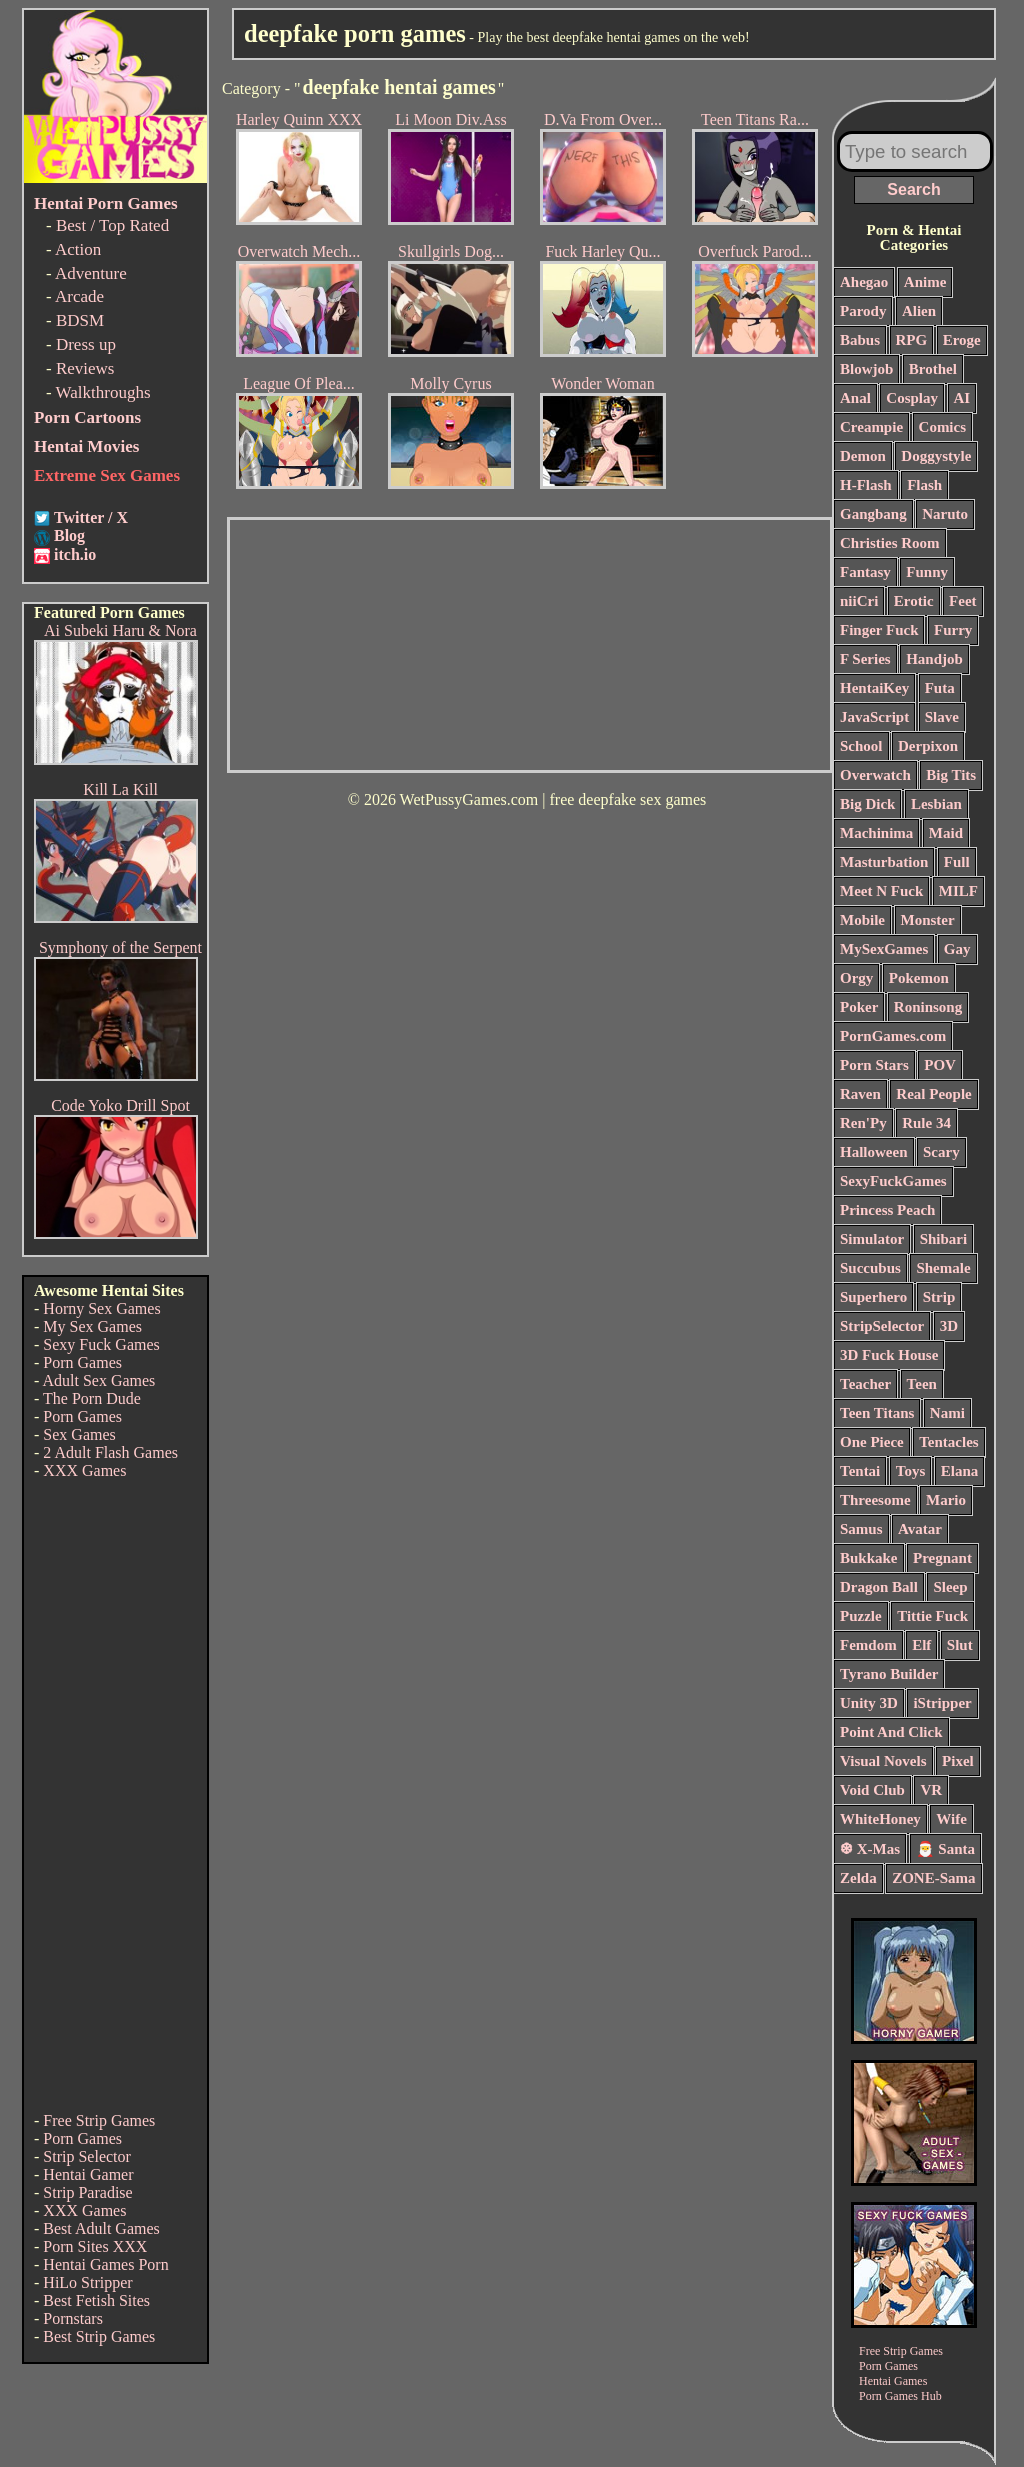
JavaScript (874, 717)
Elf (921, 1645)
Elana (960, 1471)
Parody (863, 311)
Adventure (91, 273)
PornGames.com (893, 1036)
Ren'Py (863, 1123)
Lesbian (936, 804)
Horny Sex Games (101, 1308)
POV (940, 1065)
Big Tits (951, 775)
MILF (958, 891)
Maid (946, 833)
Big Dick (867, 804)
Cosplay (912, 398)
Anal (855, 398)
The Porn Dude (92, 1398)
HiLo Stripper (87, 2282)
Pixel (958, 1761)
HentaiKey (874, 688)
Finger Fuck (879, 630)
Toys (910, 1471)
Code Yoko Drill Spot (120, 1105)
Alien (919, 311)
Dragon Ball (879, 1587)
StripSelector (882, 1326)
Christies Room (890, 543)
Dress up (86, 344)
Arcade (79, 296)
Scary (941, 1152)
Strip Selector (87, 2156)
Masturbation (884, 862)
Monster (928, 920)
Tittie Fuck (932, 1616)
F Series (865, 659)
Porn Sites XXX (95, 2246)
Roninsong (928, 1007)
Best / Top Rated (112, 225)
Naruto (945, 514)
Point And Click (891, 1732)
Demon (863, 456)
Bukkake (869, 1558)
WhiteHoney (880, 1819)
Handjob (934, 659)
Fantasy (865, 572)
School (861, 746)
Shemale (943, 1268)
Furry (953, 630)
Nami (947, 1413)
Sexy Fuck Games (101, 1344)
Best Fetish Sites (96, 2300)
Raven (860, 1094)
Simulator (872, 1239)
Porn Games (82, 1362)
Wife (951, 1819)
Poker (859, 1007)
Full (957, 862)
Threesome (875, 1500)
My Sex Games (92, 1326)
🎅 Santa (945, 1849)
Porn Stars (874, 1065)
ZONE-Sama (933, 1878)
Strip (939, 1297)
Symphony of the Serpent (120, 947)
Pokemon (919, 978)
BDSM (80, 320)
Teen (922, 1384)
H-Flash (866, 485)
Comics (943, 427)
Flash (924, 485)
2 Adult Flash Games (110, 1452)
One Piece (872, 1442)
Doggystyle (936, 456)
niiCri (859, 601)
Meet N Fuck (881, 891)
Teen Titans (877, 1413)
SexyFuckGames (893, 1181)
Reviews (85, 368)
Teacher (865, 1384)
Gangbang (873, 514)
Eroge (962, 340)
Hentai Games (893, 2381)
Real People (933, 1094)
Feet (962, 601)
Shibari (944, 1239)
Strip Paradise (87, 2192)
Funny (927, 572)
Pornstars (73, 2318)
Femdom (868, 1645)
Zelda (858, 1878)
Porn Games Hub (900, 2396)
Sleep (950, 1587)
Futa (940, 688)
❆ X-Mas (870, 1849)
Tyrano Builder (889, 1674)
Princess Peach (887, 1210)
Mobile (862, 920)
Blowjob (866, 369)
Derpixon (928, 746)
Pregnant (942, 1558)
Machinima (876, 833)
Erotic (914, 601)
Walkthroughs (103, 392)
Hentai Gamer (88, 2174)
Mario (946, 1500)
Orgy (856, 978)
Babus (860, 340)
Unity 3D (869, 1703)
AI (962, 398)
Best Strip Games (99, 2336)
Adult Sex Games (98, 1380)
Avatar (920, 1529)
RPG (912, 340)
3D (949, 1326)
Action (78, 249)
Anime (925, 282)
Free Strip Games (99, 2120)
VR (931, 1790)
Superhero (873, 1297)
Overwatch (875, 775)
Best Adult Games (101, 2228)
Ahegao (864, 282)
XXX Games (84, 1470)
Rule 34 (926, 1123)
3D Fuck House (889, 1355)
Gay (957, 949)
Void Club (872, 1790)
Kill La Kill (120, 789)
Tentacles (948, 1442)
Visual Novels (883, 1761)
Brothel (933, 369)
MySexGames (884, 949)
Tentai (860, 1471)
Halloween (874, 1152)
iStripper (942, 1703)
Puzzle (861, 1616)
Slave (942, 717)
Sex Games (79, 1434)
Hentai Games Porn (105, 2264)
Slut (960, 1645)
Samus (861, 1529)
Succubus (870, 1268)
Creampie (871, 427)
